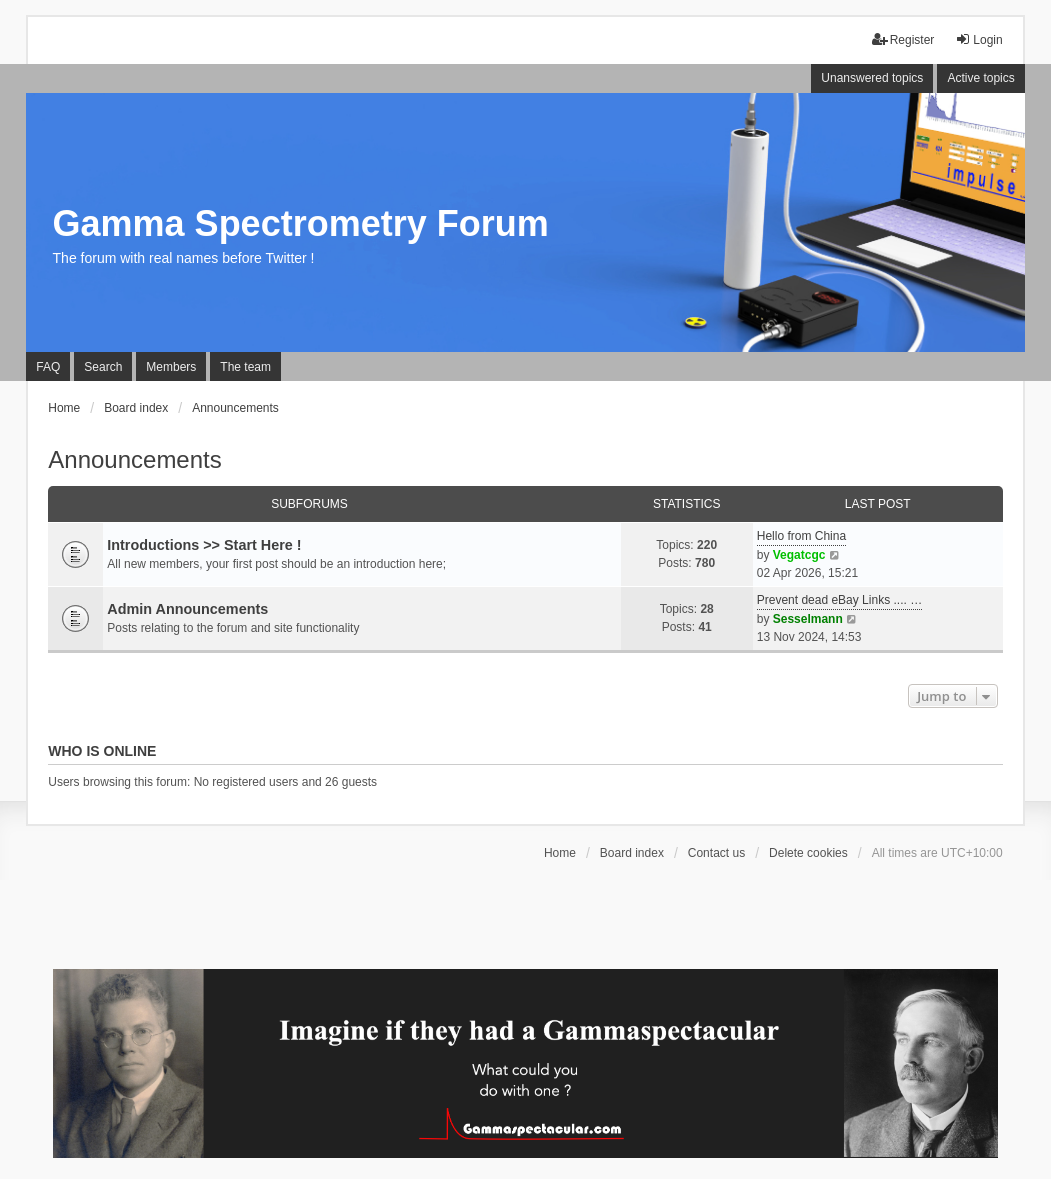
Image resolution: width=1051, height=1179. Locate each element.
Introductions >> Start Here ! (204, 545)
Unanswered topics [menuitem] (872, 78)
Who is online (102, 751)
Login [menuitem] (978, 39)
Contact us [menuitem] (716, 853)
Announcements (134, 459)
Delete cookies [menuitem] (808, 853)
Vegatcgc (799, 555)
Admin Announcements (187, 609)
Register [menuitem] (903, 39)
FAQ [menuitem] (48, 367)
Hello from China (801, 536)
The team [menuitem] (245, 367)
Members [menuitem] (171, 367)
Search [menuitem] (103, 367)
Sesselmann (808, 619)
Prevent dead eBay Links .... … (839, 600)
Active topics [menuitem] (980, 78)
